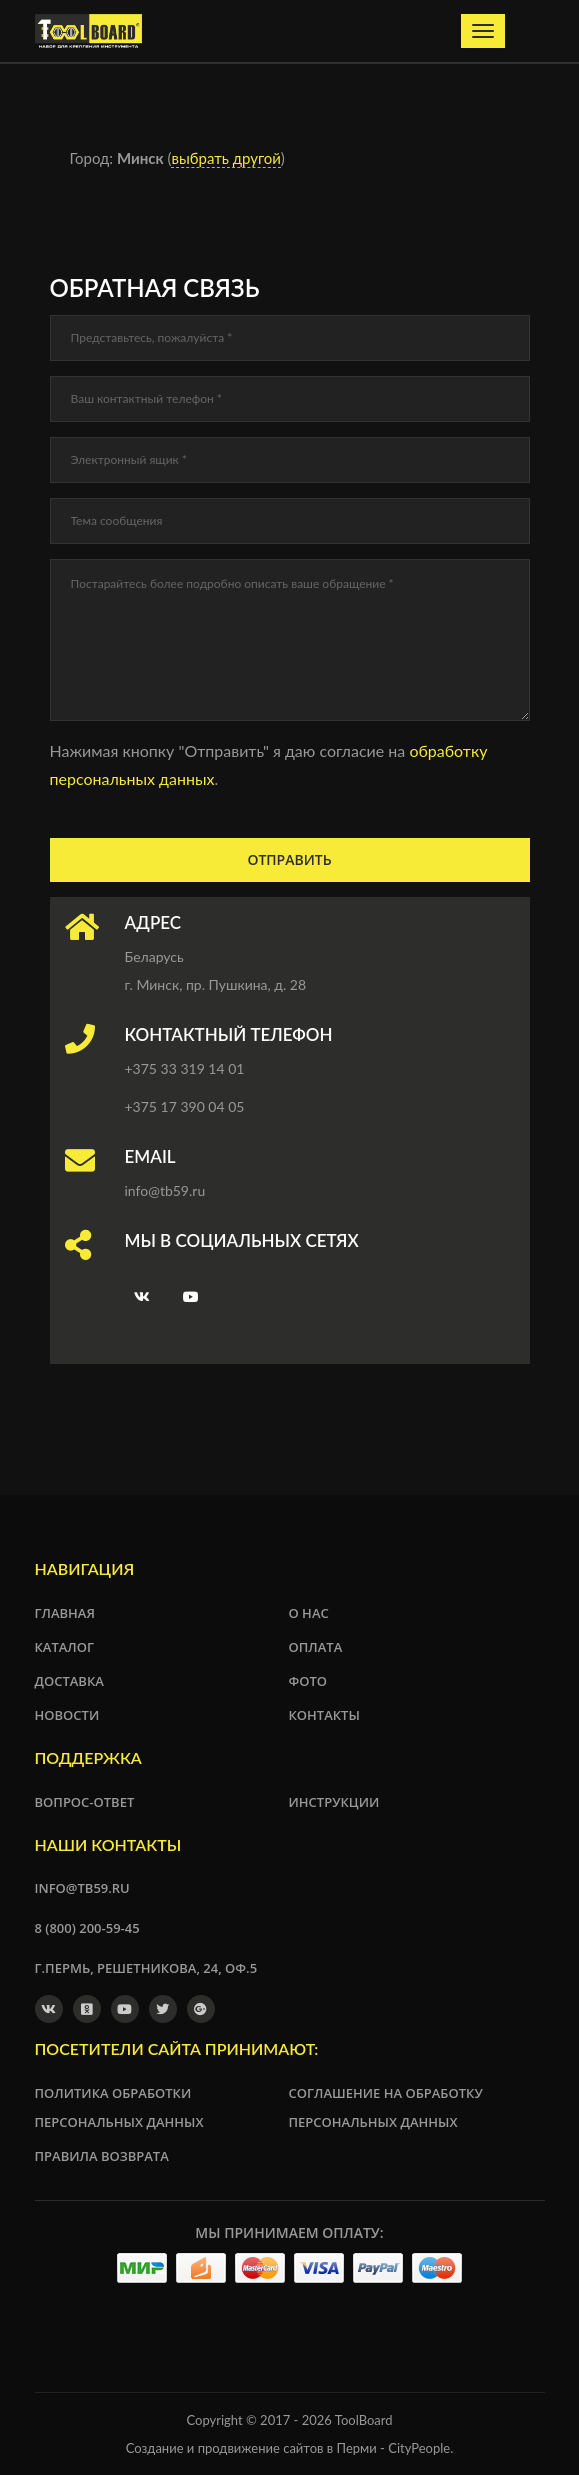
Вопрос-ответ (85, 1802)
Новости (67, 1715)
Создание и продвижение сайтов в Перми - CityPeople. (289, 2448)
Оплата (316, 1647)
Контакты (324, 1715)
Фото (308, 1681)
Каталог (65, 1647)
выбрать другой (225, 158)
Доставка (69, 1681)
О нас (309, 1613)
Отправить (289, 859)
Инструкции (334, 1802)
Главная (65, 1613)
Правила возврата (102, 2156)
